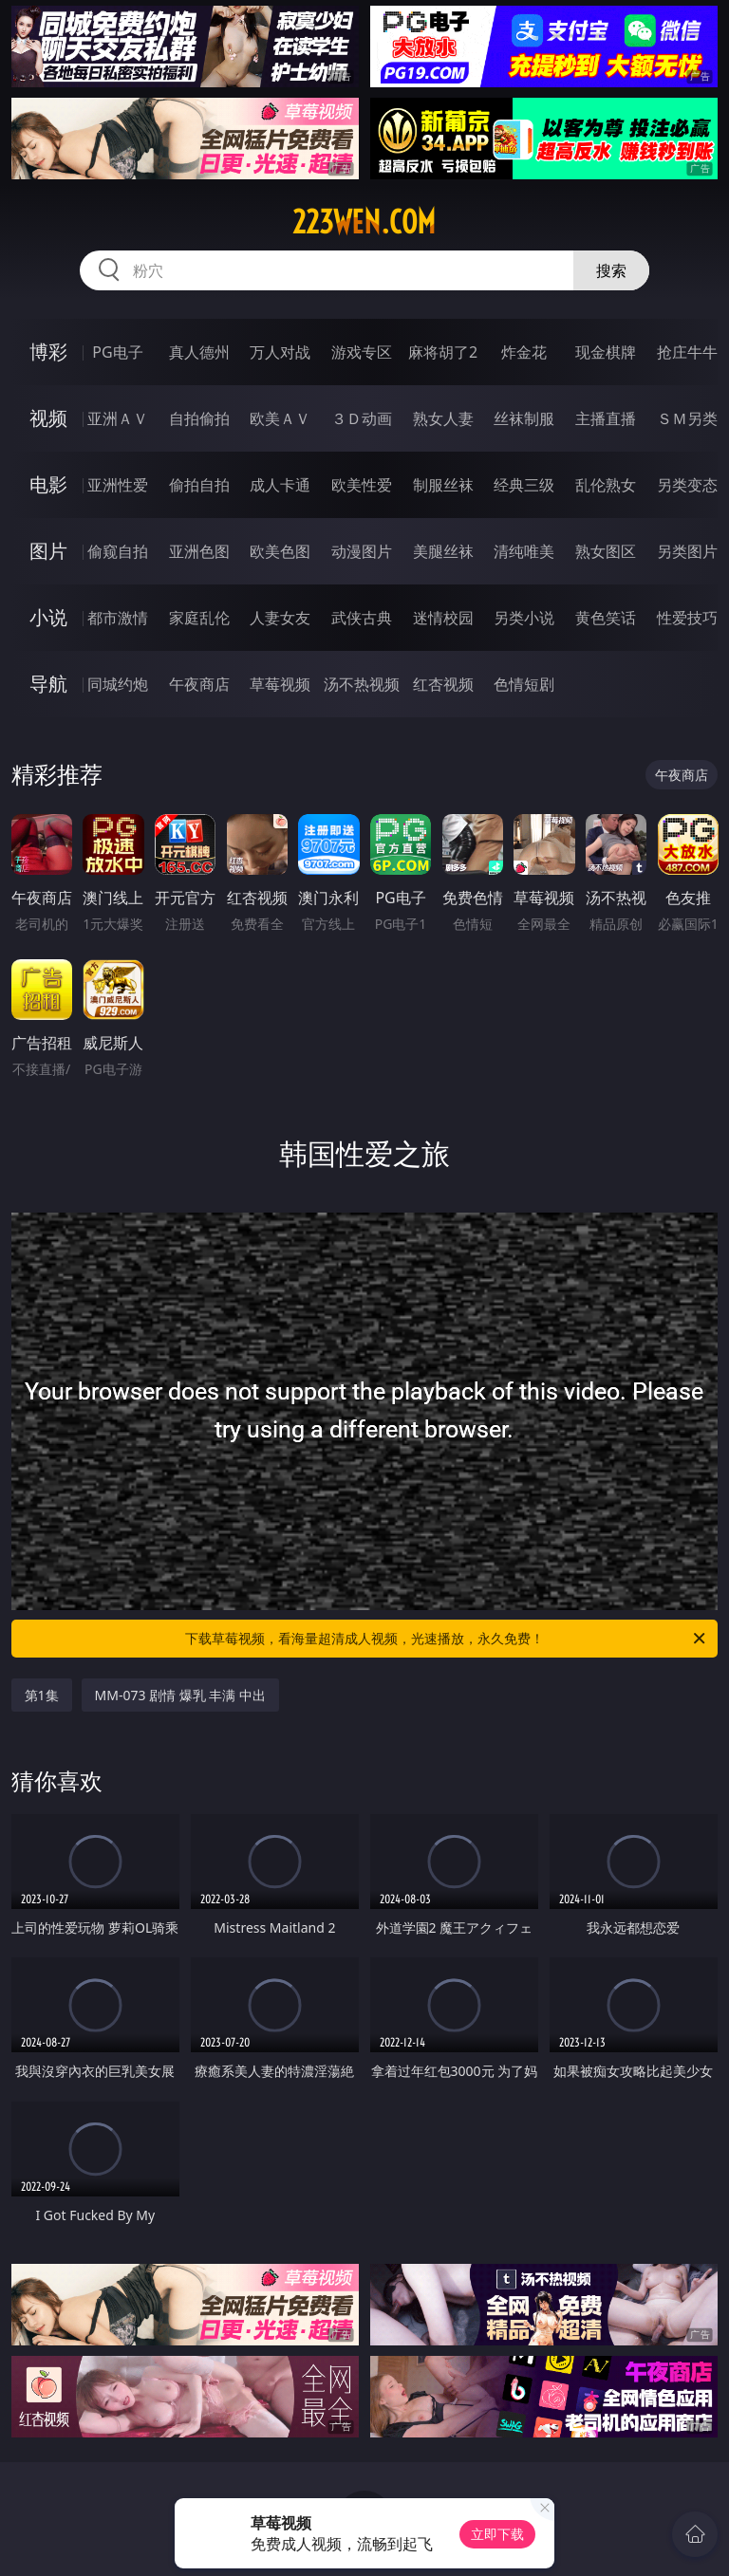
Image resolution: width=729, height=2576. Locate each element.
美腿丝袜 (443, 551)
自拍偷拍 (199, 418)
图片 (48, 551)
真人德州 (199, 352)
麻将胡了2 (442, 352)
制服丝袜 (443, 484)
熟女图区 (605, 551)
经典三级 (524, 484)
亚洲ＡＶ (117, 418)
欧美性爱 (361, 484)
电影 (48, 484)
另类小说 (524, 617)
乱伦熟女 (605, 484)
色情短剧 (524, 684)
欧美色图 (280, 551)
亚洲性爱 (117, 484)
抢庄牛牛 (687, 352)
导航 (48, 683)
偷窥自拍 (117, 551)
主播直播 (605, 418)
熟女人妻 (443, 418)
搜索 (611, 270)
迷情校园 (443, 617)
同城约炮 (117, 684)
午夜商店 (199, 684)
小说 (48, 617)
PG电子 (117, 352)
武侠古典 (361, 617)
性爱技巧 (687, 617)
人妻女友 (280, 617)
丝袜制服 (524, 418)
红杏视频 (443, 684)
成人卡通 (280, 484)
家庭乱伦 (199, 617)
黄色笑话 (605, 617)
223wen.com (364, 222)
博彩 (48, 351)
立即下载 (497, 2534)
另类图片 (687, 551)
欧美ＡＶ (280, 418)
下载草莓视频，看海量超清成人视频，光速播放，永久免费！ (446, 1638)
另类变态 (687, 484)
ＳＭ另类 (687, 418)
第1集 (42, 1695)
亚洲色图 (199, 551)
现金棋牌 (605, 352)
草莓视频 (280, 684)
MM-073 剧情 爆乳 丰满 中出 (181, 1695)
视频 (48, 418)
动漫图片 (361, 551)
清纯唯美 (524, 551)
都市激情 (117, 617)
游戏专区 (361, 352)
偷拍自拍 (199, 484)
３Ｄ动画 (361, 418)
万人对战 (280, 352)
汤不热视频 (362, 684)
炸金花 (524, 352)
